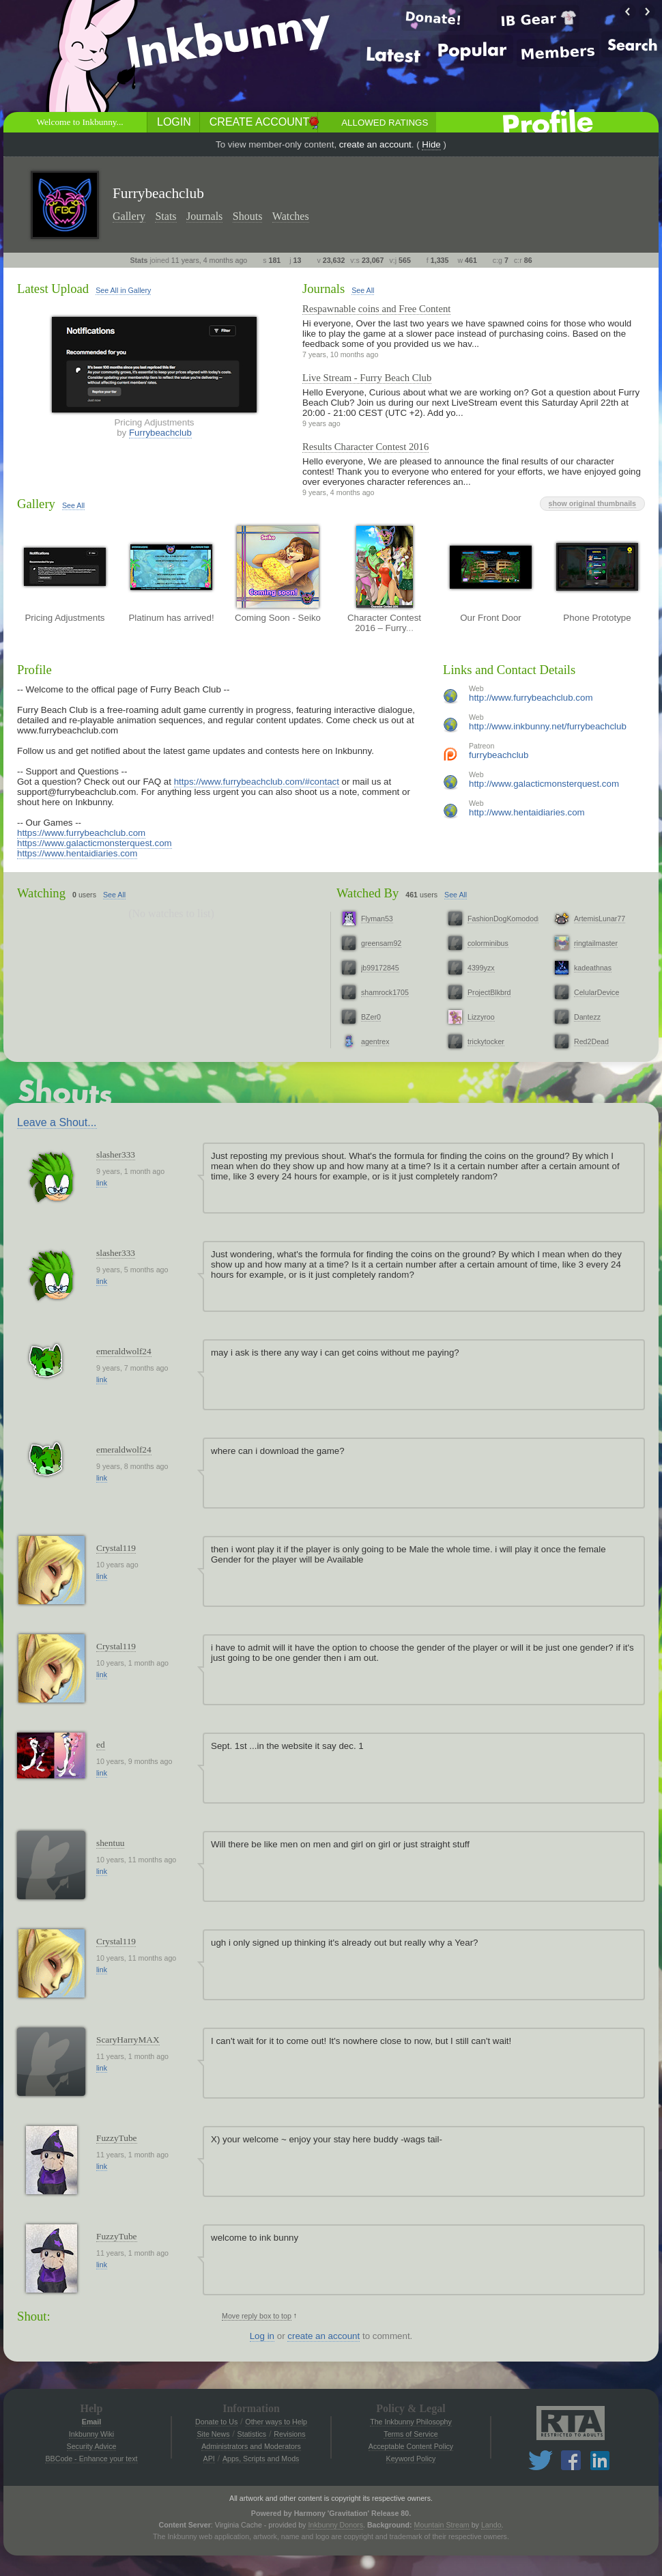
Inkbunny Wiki (91, 2434)
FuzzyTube (116, 2138)
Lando (491, 2525)
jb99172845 (380, 968)
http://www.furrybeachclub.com (531, 697)
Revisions (289, 2434)
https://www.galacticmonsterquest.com (94, 843)
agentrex (375, 1041)
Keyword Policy (411, 2458)
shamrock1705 (385, 992)
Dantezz (587, 1017)
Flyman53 (377, 918)
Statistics (252, 2434)
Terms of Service (410, 2434)
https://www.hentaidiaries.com (77, 853)
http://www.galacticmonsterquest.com (544, 784)
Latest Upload (53, 288)
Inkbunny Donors (335, 2525)
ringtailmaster (596, 943)
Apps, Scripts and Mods (261, 2458)
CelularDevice (596, 992)
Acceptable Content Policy (411, 2446)
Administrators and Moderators (251, 2446)
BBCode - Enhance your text (91, 2458)
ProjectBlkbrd (488, 992)
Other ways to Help (276, 2422)
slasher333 (115, 1154)
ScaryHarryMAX (128, 2039)
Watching (41, 893)
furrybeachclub (498, 755)
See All (362, 290)
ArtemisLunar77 (599, 918)
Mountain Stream (442, 2525)
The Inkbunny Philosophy (411, 2422)
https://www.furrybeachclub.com (81, 833)
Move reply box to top (256, 2316)
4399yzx (481, 968)
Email (91, 2422)
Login (174, 122)
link (101, 1183)
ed (100, 1744)
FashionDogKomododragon (511, 918)
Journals (204, 216)
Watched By (367, 893)
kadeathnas (592, 968)
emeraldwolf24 (124, 1351)
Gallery (129, 216)
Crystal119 (116, 1548)
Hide (431, 144)
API (209, 2458)
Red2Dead (591, 1041)
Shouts (248, 216)
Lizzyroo (481, 1017)
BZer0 (371, 1017)
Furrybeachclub (160, 433)
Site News (213, 2434)
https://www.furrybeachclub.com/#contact (256, 781)
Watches (290, 216)
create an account (375, 144)
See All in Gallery (123, 290)
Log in (262, 2336)
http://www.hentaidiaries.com (527, 812)
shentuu (110, 1843)
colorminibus (487, 943)
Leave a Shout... (57, 1122)
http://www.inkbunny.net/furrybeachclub (548, 726)
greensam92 (381, 943)
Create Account (259, 122)
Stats (165, 216)
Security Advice (92, 2446)
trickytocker (485, 1041)
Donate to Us (216, 2422)
